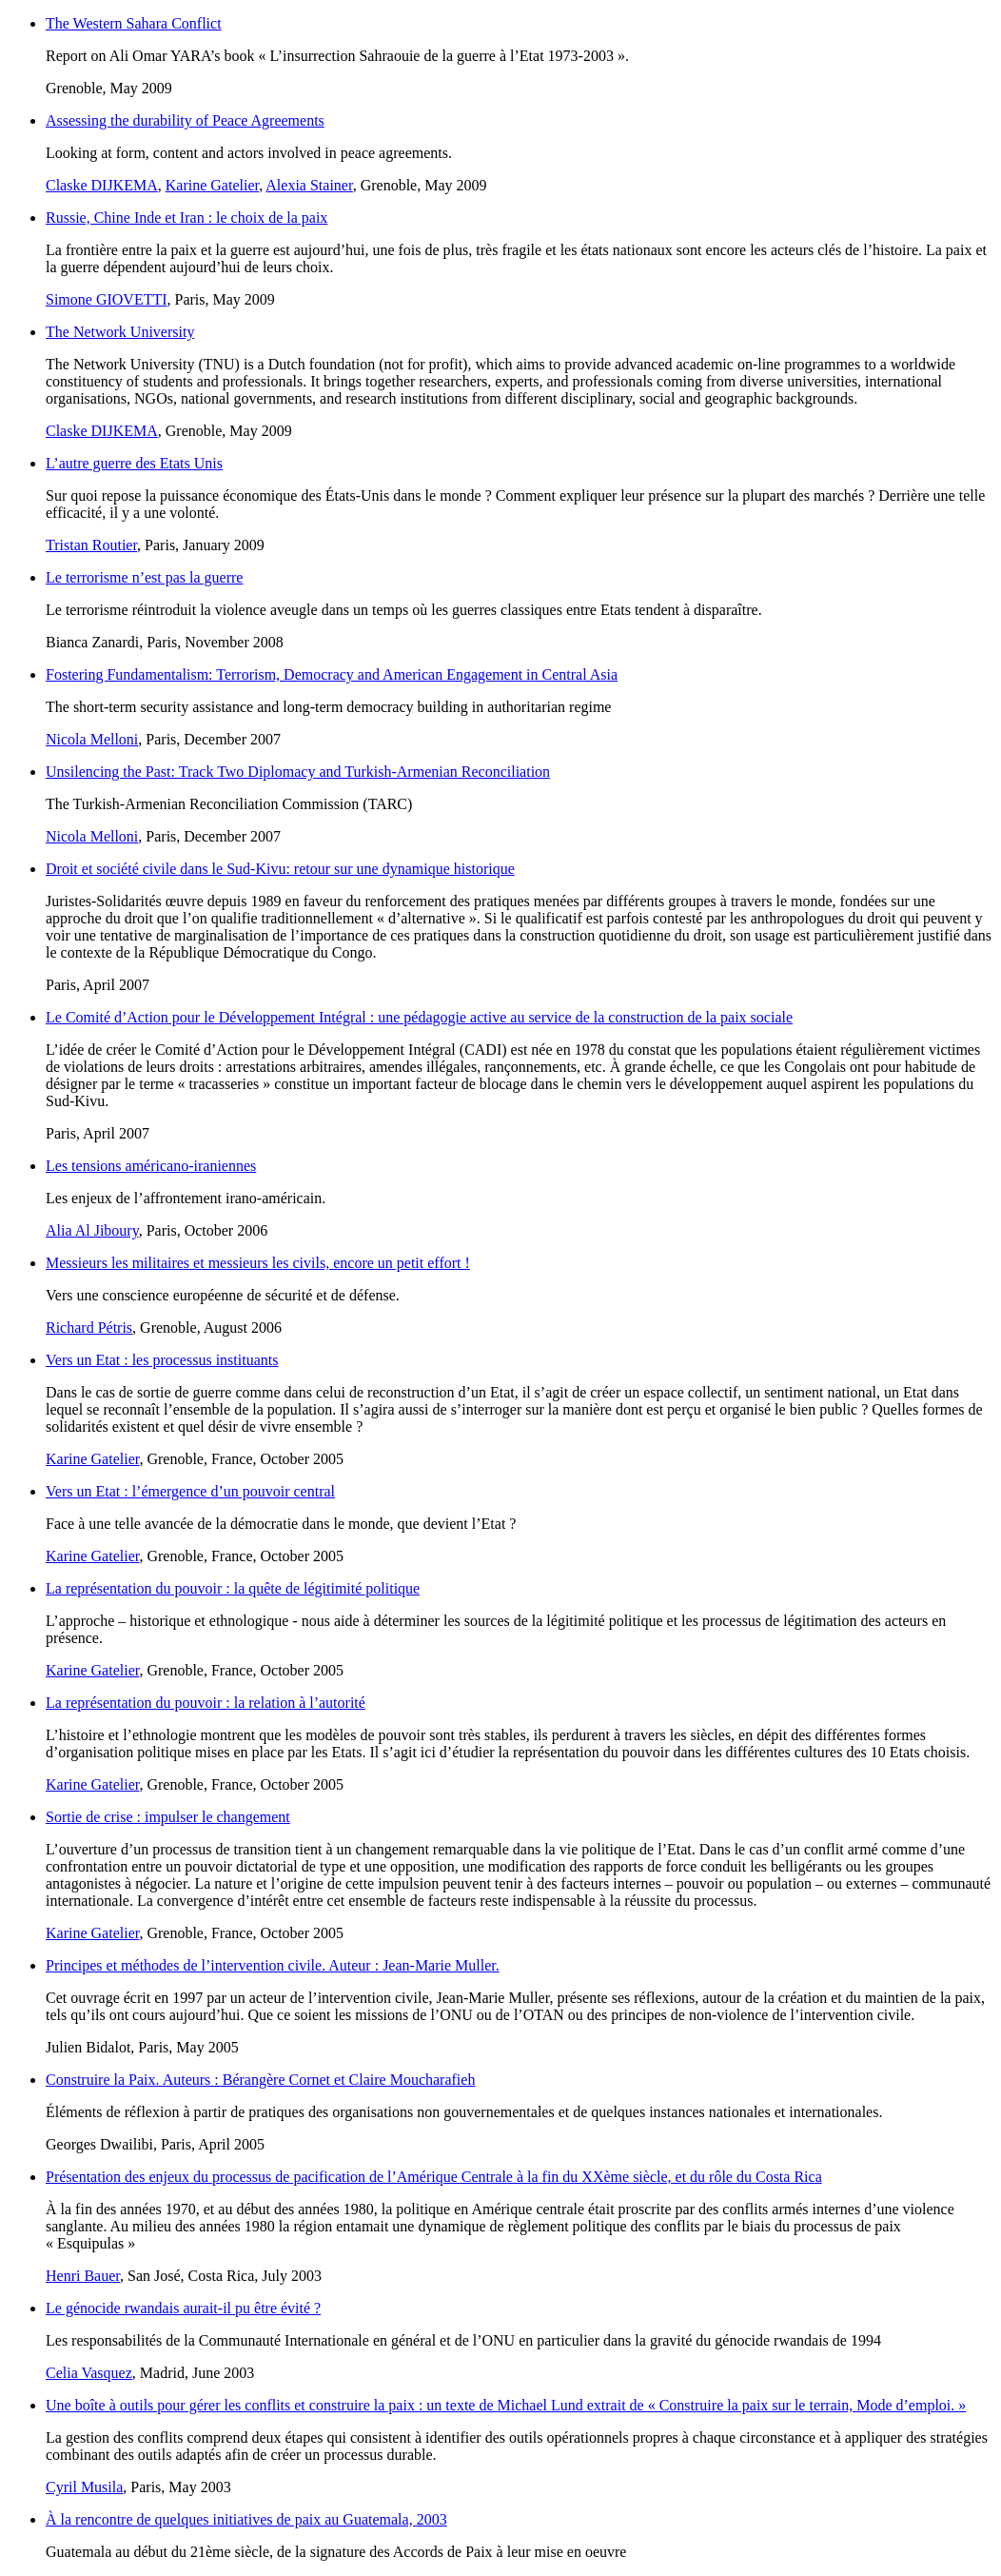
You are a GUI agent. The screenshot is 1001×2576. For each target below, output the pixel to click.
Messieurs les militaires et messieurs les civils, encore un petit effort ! (258, 1263)
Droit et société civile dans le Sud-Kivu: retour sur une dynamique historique (280, 869)
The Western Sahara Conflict (134, 23)
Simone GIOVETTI (106, 299)
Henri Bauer (83, 2276)
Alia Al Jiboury (92, 1230)
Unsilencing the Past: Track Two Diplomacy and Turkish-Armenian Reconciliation (298, 771)
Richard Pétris (89, 1327)
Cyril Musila (84, 2487)
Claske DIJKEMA (102, 185)
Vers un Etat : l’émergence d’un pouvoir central (190, 1491)
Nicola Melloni (92, 739)
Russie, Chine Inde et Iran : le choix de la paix (186, 217)
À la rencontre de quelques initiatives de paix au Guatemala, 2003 (246, 2519)
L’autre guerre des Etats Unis (134, 463)
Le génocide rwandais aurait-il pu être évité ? (183, 2308)
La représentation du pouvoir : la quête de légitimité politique (233, 1588)
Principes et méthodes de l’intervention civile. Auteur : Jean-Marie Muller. (273, 1965)
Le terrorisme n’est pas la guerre (144, 577)
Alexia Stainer (308, 185)
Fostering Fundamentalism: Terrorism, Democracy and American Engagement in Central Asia (332, 674)
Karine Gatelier (212, 185)
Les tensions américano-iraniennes (151, 1166)
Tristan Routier (91, 545)
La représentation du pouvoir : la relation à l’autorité (205, 1702)
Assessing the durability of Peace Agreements (185, 120)
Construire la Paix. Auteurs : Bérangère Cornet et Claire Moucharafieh (260, 2079)
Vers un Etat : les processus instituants (162, 1360)
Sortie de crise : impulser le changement (168, 1817)
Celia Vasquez (89, 2373)
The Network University (120, 332)
